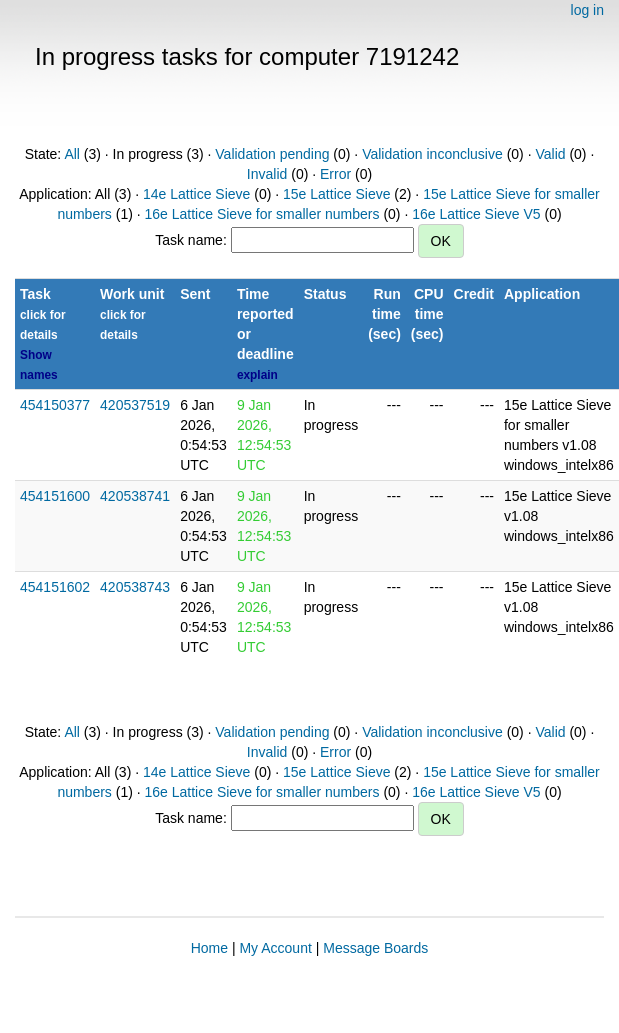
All (72, 154)
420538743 (135, 587)
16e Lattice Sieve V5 (476, 214)
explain (257, 375)
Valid (550, 154)
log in (587, 10)
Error (335, 174)
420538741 (135, 496)
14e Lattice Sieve (196, 194)
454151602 (55, 587)
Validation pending (272, 154)
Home (209, 948)
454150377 (55, 405)
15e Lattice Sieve (336, 194)
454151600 (55, 496)
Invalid (267, 174)
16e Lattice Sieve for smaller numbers (262, 214)
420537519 (135, 405)
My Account (275, 948)
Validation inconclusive (432, 154)
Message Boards (375, 948)
